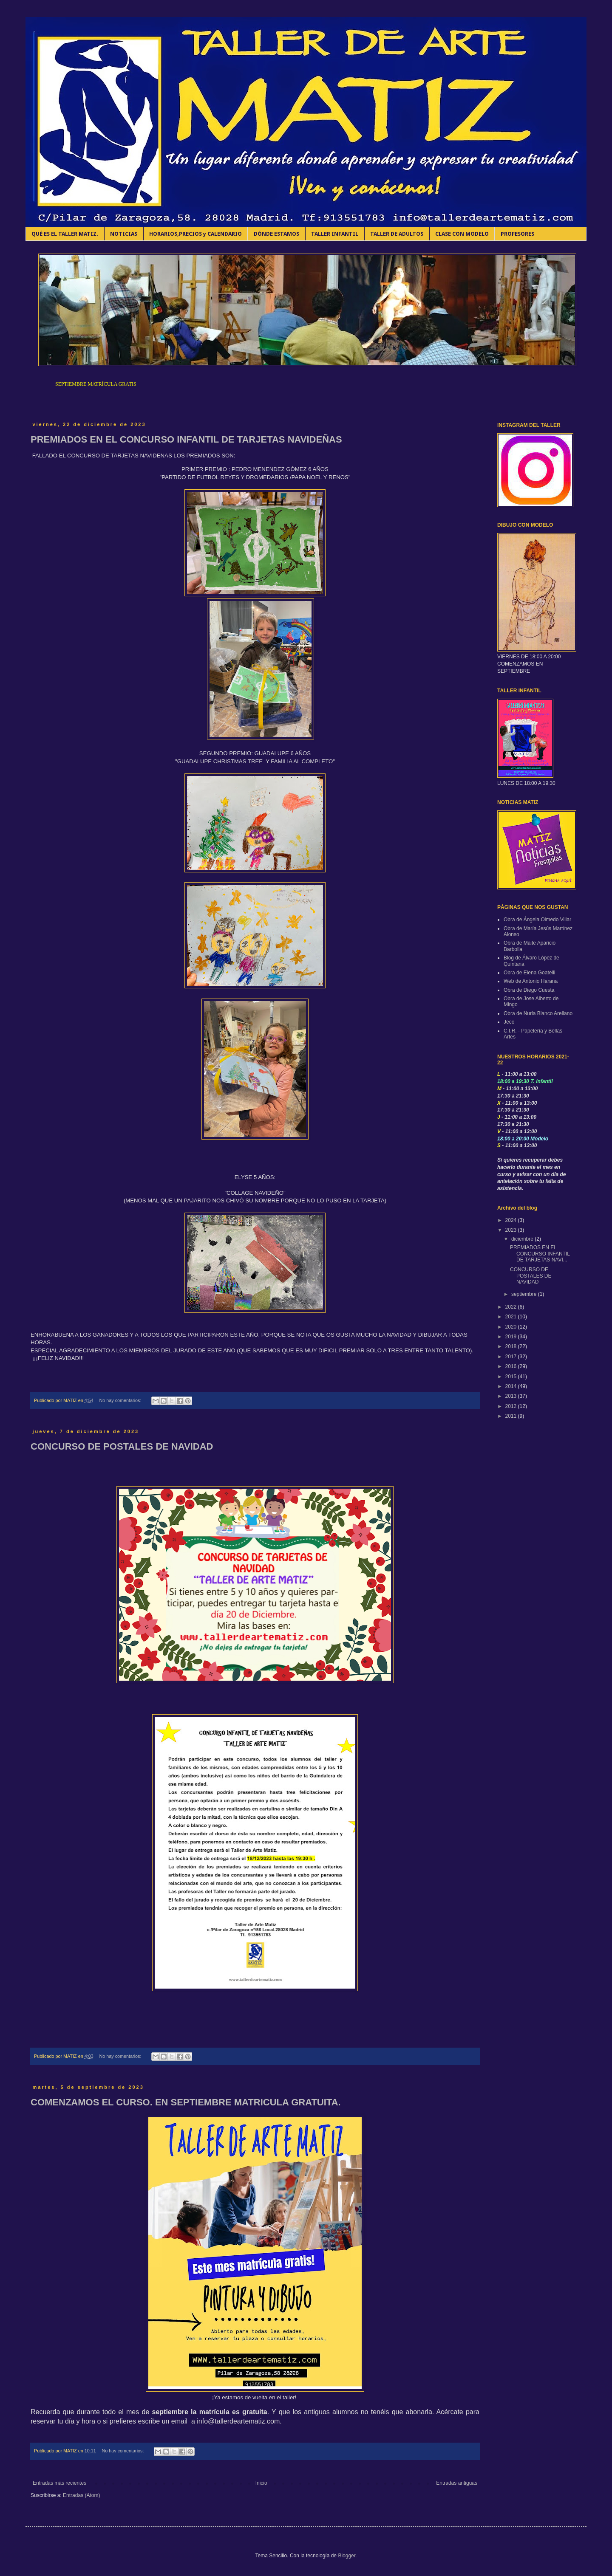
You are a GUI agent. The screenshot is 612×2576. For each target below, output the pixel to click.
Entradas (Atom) (81, 2495)
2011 (511, 1416)
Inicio (261, 2483)
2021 (511, 1317)
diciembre (523, 1239)
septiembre (524, 1294)
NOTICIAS (123, 234)
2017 (511, 1357)
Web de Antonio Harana (531, 981)
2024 (511, 1220)
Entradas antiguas (456, 2483)
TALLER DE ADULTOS (396, 234)
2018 (511, 1346)
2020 (511, 1327)
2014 (511, 1386)
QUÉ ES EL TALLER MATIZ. (64, 234)
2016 (511, 1366)
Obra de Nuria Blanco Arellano (538, 1013)
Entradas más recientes (59, 2483)
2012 (511, 1406)
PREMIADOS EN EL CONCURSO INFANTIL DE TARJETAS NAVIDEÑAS (186, 439)
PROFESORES (517, 234)
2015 (511, 1377)
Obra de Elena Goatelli (529, 973)
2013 (511, 1396)
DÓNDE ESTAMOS (276, 234)
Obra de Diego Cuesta (529, 990)
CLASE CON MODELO (462, 234)
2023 (511, 1230)
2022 (511, 1307)
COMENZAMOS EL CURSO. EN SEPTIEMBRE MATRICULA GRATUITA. (186, 2102)
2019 (511, 1337)
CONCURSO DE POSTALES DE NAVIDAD (122, 1446)
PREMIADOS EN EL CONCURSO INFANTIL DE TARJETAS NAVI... (540, 1253)
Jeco (509, 1022)
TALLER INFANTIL (334, 234)
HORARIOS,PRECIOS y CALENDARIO (195, 234)
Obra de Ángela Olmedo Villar (537, 920)
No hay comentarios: (120, 1400)
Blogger (346, 2556)
